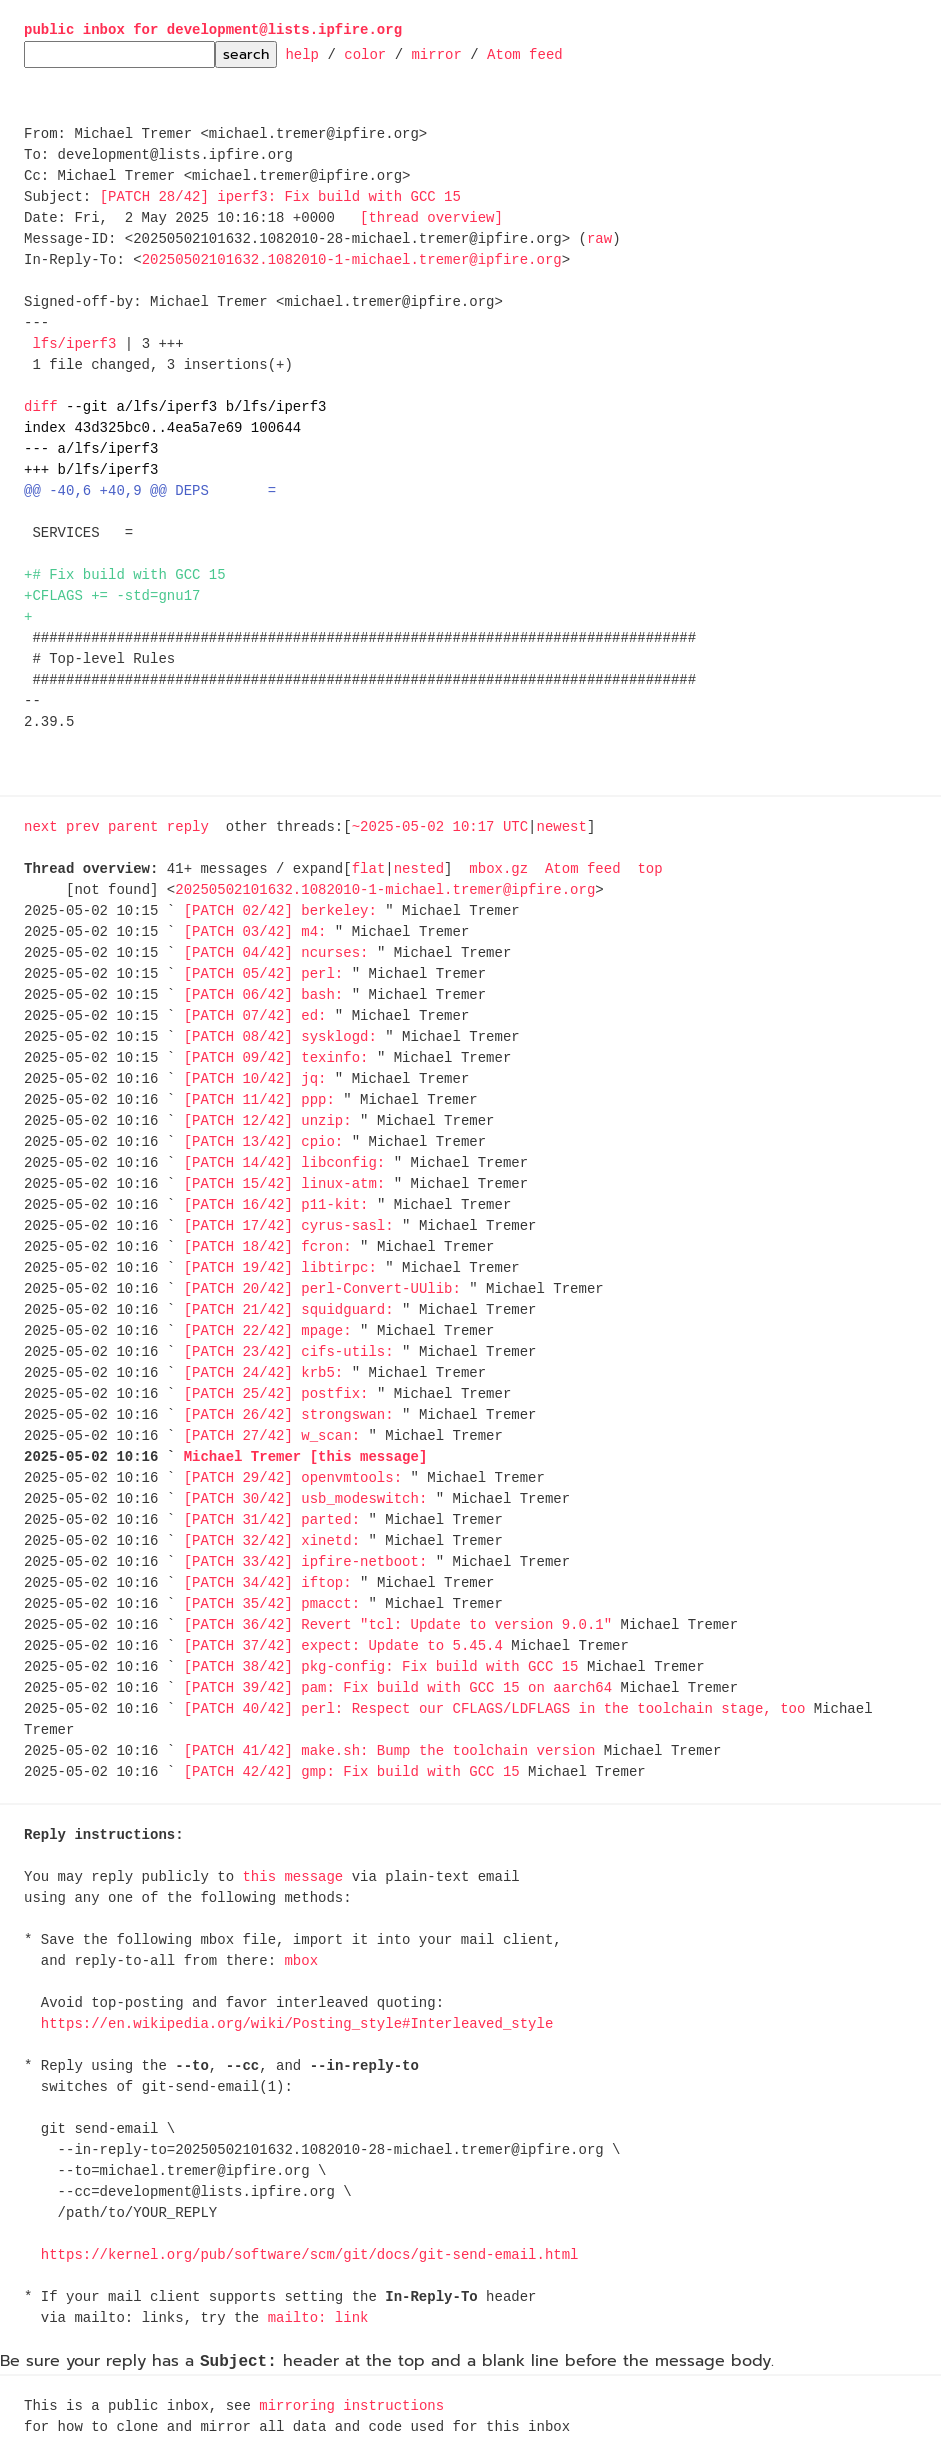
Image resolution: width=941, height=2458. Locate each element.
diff (41, 407)
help (302, 53)
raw (599, 239)
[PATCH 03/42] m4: (255, 932)
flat (369, 869)
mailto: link (318, 2318)
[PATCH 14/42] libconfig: (285, 1163)
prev (83, 827)
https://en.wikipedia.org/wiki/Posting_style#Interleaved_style (297, 2024)
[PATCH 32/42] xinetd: (272, 1541)
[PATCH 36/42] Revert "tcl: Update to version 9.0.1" (398, 1625)
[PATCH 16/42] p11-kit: (276, 1205)
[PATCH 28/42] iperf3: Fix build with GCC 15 (280, 197)
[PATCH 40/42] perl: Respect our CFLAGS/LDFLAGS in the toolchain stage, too (495, 1709)
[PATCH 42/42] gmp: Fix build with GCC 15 (352, 1772)
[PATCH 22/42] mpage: (268, 1331)
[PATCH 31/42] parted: (272, 1520)
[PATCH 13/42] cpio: (264, 1142)
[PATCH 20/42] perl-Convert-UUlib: (322, 1289)
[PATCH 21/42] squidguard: (289, 1310)
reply (188, 827)
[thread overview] (431, 218)
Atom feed (525, 53)
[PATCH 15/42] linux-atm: (285, 1184)
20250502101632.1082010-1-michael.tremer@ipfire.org (352, 260)
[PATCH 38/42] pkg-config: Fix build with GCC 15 (381, 1667)
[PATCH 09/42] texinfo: (276, 1058)
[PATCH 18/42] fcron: (268, 1247)
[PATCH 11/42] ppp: (259, 1100)
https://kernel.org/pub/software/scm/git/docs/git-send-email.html (310, 2255)
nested (419, 869)
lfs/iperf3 (74, 344)
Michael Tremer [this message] (306, 1457)
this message (292, 1877)
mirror (436, 53)
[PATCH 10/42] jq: (255, 1079)
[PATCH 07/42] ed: (255, 1016)
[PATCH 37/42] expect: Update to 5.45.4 (343, 1646)
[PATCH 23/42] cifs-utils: (289, 1352)
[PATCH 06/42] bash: (264, 995)
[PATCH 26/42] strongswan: (289, 1415)
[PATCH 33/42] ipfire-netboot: (306, 1562)
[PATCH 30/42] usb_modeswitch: (306, 1499)
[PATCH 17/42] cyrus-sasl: (289, 1226)
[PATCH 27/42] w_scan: (272, 1436)
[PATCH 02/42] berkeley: (280, 911)
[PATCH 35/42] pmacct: (272, 1604)
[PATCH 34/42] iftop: (268, 1583)
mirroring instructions (351, 2406)
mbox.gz (498, 869)
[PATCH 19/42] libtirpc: (280, 1268)
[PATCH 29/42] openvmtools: (293, 1478)
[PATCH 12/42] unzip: (268, 1121)
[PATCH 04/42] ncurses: (276, 953)
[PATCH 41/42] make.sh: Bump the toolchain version (390, 1751)
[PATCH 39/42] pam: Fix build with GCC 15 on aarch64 (398, 1688)
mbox (301, 1961)
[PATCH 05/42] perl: (264, 974)
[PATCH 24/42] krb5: (264, 1373)
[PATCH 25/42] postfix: (276, 1394)
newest (561, 827)
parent (133, 827)
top (649, 869)
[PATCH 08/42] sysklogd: (280, 1037)
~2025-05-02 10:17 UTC (440, 827)
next (41, 827)
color (365, 53)
